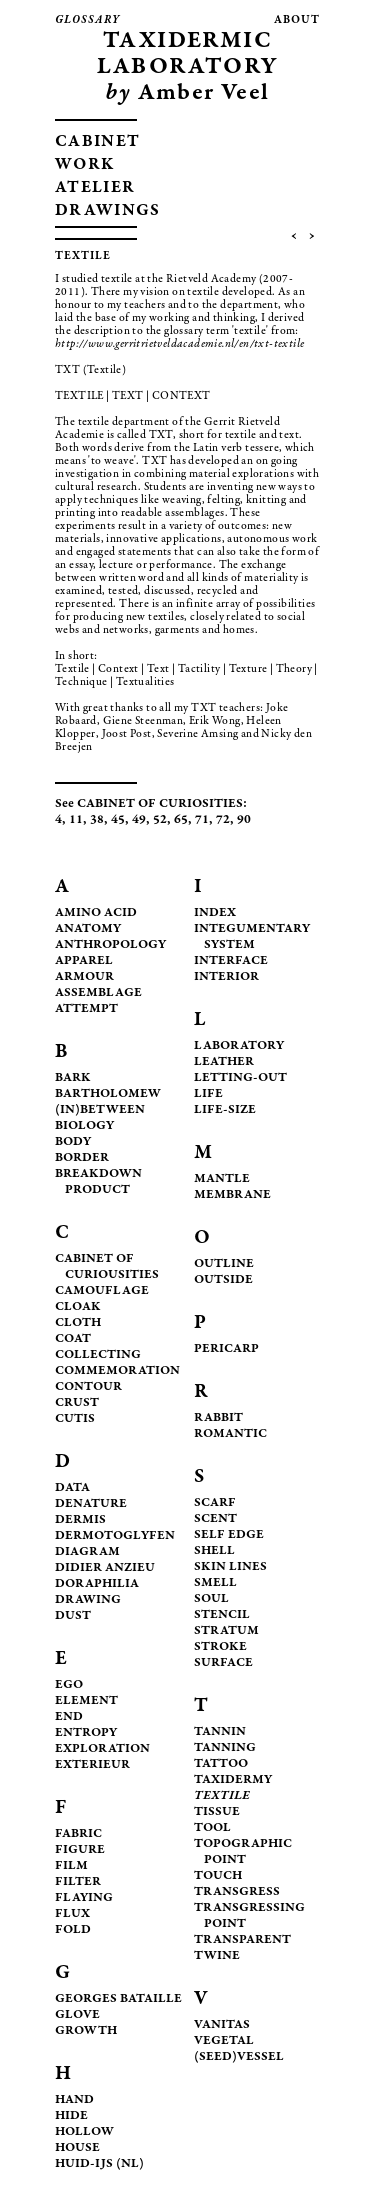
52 (160, 820)
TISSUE (217, 1812)
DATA (72, 1488)
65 (181, 820)
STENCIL (222, 1615)
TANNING (225, 1748)
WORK (85, 165)
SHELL (214, 1551)
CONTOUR (88, 1387)
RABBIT (218, 1418)
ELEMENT (86, 1701)
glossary (87, 20)
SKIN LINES (230, 1567)
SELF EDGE (229, 1535)
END (69, 1717)
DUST (73, 1616)
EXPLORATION (102, 1749)
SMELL (215, 1583)
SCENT (215, 1519)
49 (139, 820)
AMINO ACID (96, 913)
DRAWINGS (107, 211)
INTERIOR (226, 977)
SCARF (215, 1503)
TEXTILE (222, 1796)
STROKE (220, 1647)
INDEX (215, 913)
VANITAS (222, 2025)
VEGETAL (224, 2041)
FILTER (78, 1882)
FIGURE (80, 1850)
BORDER (82, 1158)
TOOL (212, 1828)
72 (223, 820)
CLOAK (78, 1307)
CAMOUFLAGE (102, 1291)
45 (118, 820)
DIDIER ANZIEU (105, 1568)
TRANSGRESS (237, 1892)
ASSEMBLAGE (98, 993)
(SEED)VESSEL (239, 2057)
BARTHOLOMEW (108, 1094)
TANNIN (220, 1732)
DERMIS (80, 1520)
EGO (69, 1685)
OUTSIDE (223, 1280)
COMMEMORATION (117, 1371)
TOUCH (218, 1876)
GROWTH (86, 2031)
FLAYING (84, 1898)
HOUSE (77, 2148)
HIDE (71, 2116)
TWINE (217, 1956)
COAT (73, 1339)
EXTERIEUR (92, 1765)
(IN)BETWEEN (100, 1110)
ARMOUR (84, 977)
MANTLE (222, 1179)
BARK (73, 1078)
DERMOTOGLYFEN (115, 1536)
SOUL (211, 1599)
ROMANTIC (230, 1434)
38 (97, 820)
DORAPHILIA (97, 1584)
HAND (74, 2100)
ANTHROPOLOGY (110, 945)
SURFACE (223, 1663)
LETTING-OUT (240, 1078)
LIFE (208, 1094)
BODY (73, 1142)
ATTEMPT (86, 1009)
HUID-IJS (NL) (99, 2164)
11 (76, 820)
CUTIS (75, 1419)
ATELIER (95, 188)
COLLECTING (98, 1355)
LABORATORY (239, 1046)
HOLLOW (84, 2132)
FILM (71, 1866)
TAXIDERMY (233, 1780)
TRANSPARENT (242, 1940)
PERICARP (226, 1349)
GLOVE (77, 2015)
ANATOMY (88, 929)
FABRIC (78, 1834)
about (297, 20)
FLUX (72, 1914)
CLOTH (78, 1323)
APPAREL (84, 961)
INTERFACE (231, 961)
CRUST (77, 1403)
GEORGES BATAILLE (118, 1999)
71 (202, 820)
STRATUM (226, 1631)
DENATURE (91, 1504)
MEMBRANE (232, 1195)
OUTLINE (224, 1264)
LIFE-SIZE (225, 1110)
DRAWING (88, 1600)
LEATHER (224, 1062)
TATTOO (221, 1764)
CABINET (97, 142)
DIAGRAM (87, 1552)
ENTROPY (86, 1733)
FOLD (73, 1930)
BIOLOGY (84, 1126)
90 (244, 820)
